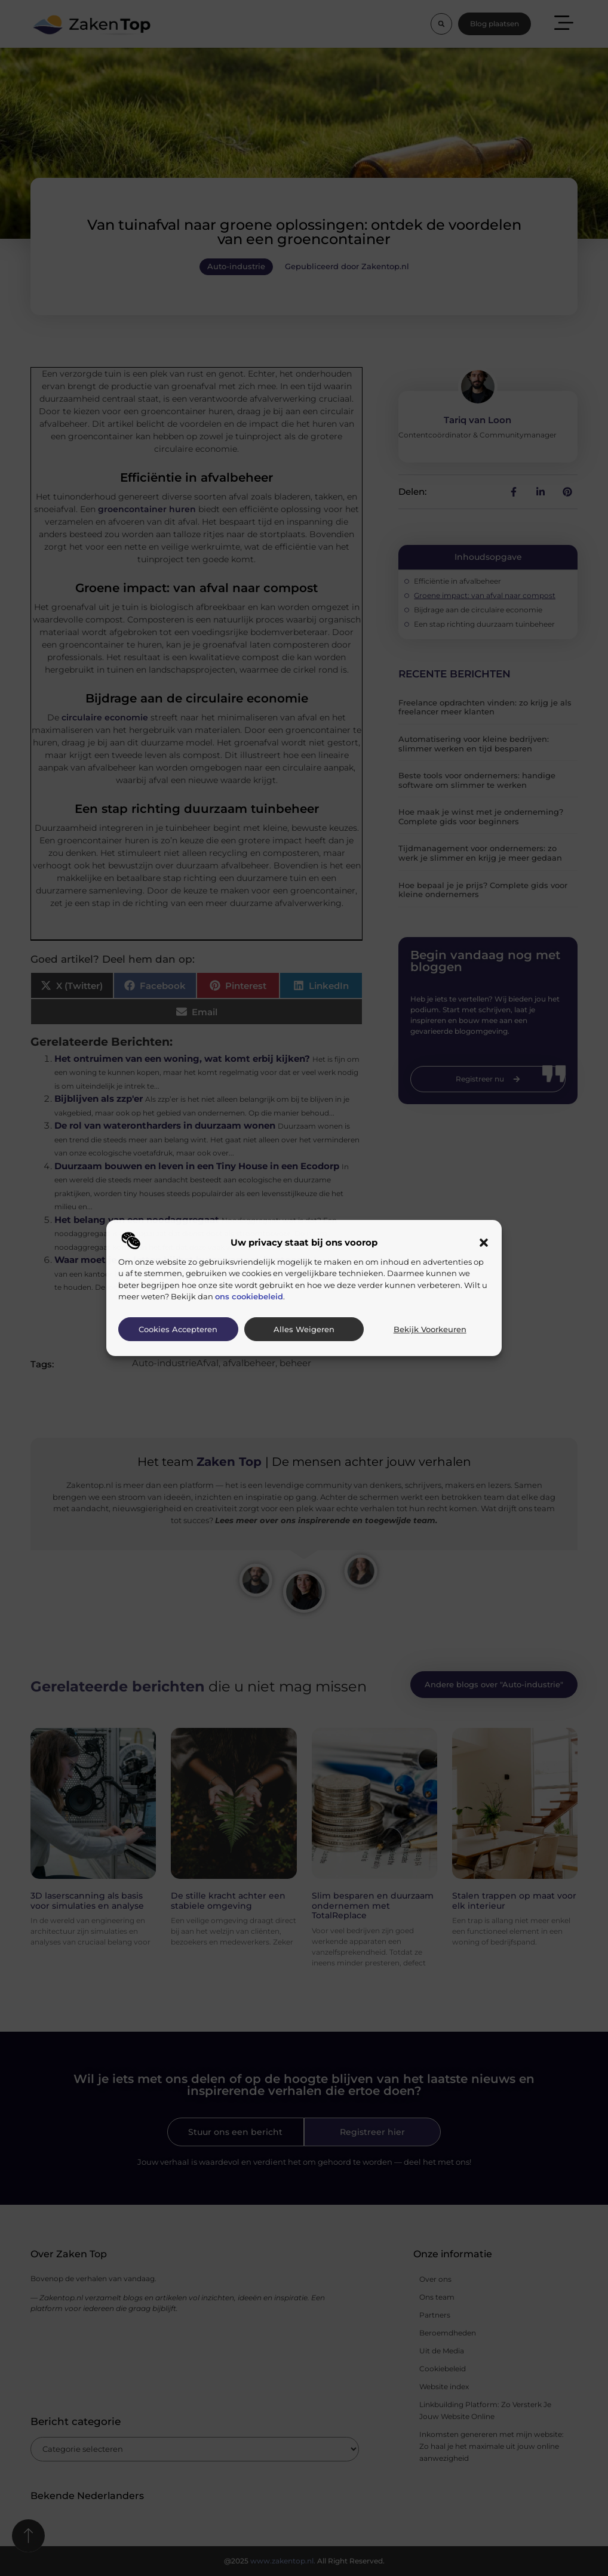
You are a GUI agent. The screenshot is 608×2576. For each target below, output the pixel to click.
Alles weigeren (304, 1329)
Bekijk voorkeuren (430, 1329)
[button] (484, 1243)
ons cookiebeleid (249, 1296)
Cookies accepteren (178, 1329)
